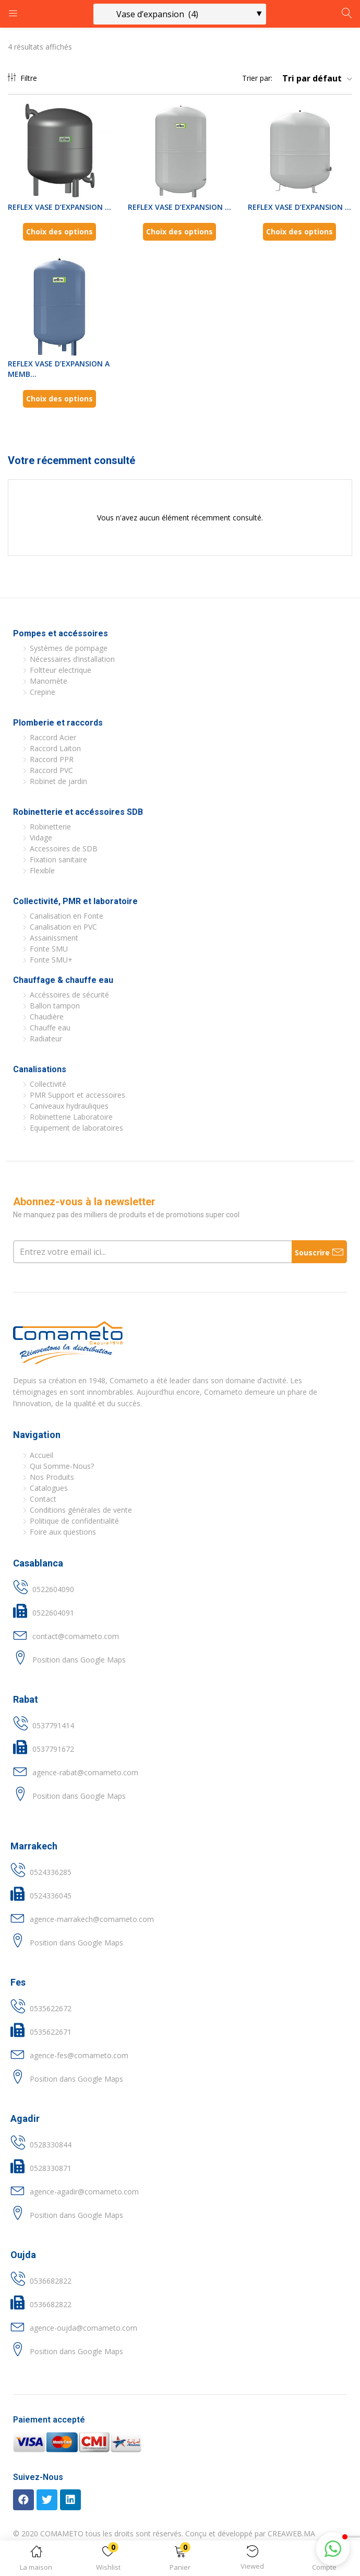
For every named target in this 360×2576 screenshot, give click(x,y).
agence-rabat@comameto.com (85, 1772)
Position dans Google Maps (79, 1660)
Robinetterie (50, 827)
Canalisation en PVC (63, 927)
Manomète (48, 681)
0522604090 (53, 1589)
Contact (43, 1499)
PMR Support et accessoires (77, 1095)
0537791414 (53, 1725)
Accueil (41, 1455)
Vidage (41, 837)
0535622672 (50, 2008)
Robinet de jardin (58, 781)
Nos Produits (52, 1477)
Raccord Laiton (55, 748)
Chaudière (47, 1017)
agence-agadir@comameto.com (84, 2192)
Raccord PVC (51, 770)
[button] (180, 2560)
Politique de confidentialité (74, 1521)
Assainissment (54, 938)
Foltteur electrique (60, 670)
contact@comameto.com (75, 1636)
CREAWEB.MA (291, 2533)
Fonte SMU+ (51, 960)
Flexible (42, 870)
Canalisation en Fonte (66, 916)
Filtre (22, 78)
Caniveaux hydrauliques (69, 1106)
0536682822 (50, 2281)
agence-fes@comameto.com (79, 2055)
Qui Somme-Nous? (62, 1466)
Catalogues (49, 1488)
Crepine (42, 692)
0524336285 (50, 1872)
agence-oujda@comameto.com (83, 2328)
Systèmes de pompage (68, 648)
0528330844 (50, 2145)
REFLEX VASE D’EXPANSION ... (59, 207)
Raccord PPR (52, 759)
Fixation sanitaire (58, 859)
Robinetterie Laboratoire (71, 1117)
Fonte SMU (49, 949)
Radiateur (46, 1038)
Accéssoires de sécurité (69, 995)
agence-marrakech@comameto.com (92, 1919)
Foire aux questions (63, 1532)
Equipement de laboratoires (76, 1128)
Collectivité (48, 1084)
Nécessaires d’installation (72, 659)
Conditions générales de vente (81, 1510)
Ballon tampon (55, 1006)
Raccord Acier (53, 737)
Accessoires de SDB (64, 848)
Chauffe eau (50, 1027)
